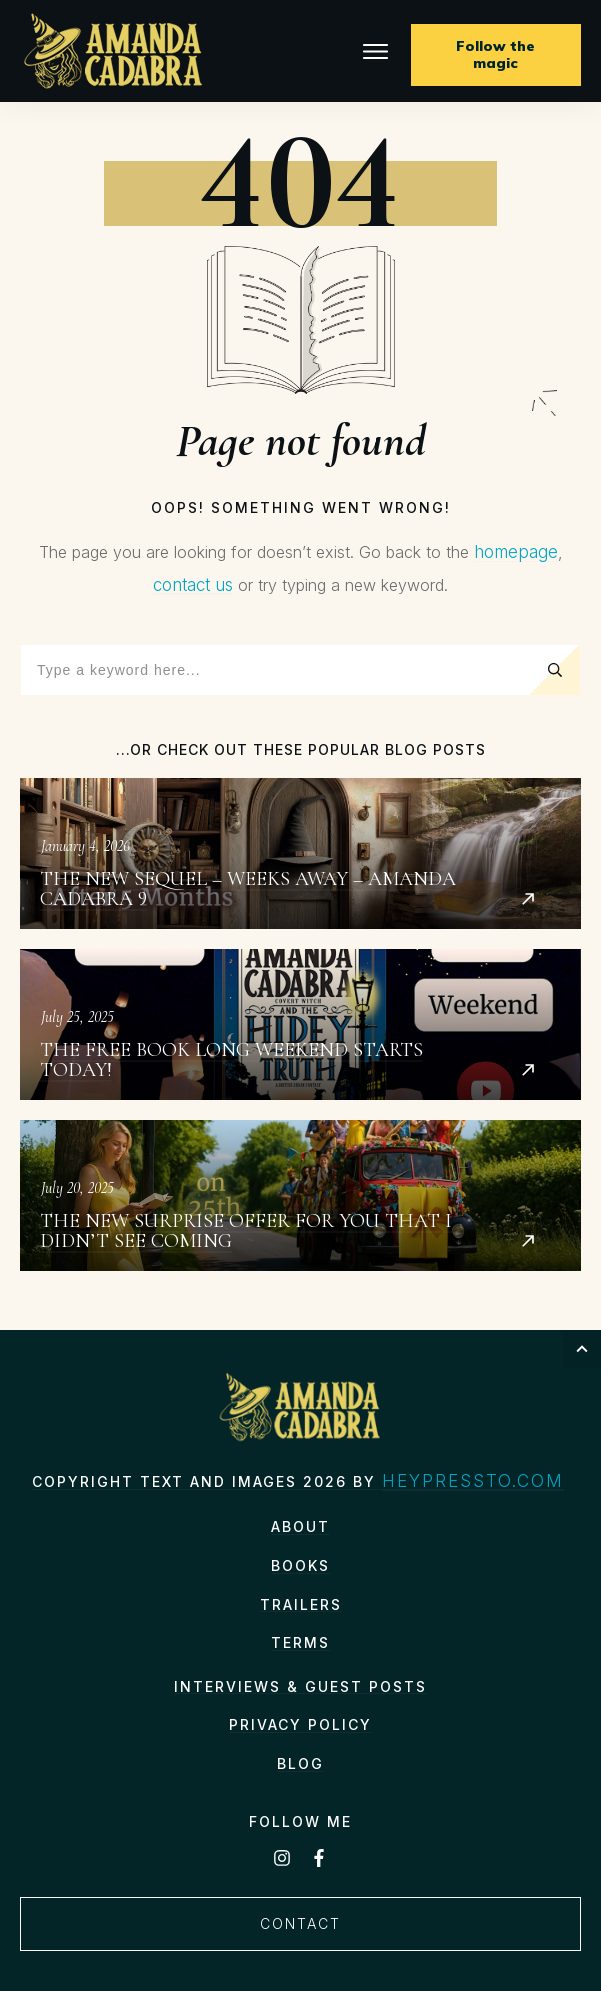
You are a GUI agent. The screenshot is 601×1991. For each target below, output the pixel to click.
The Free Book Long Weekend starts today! (300, 1024)
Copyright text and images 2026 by (207, 1481)
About (300, 1526)
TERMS (300, 1642)
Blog (300, 1763)
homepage (516, 552)
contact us (193, 585)
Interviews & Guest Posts (300, 1686)
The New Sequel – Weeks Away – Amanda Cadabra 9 (300, 853)
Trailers (301, 1604)
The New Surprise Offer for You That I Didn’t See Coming (300, 1195)
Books (300, 1565)
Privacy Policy (300, 1724)
